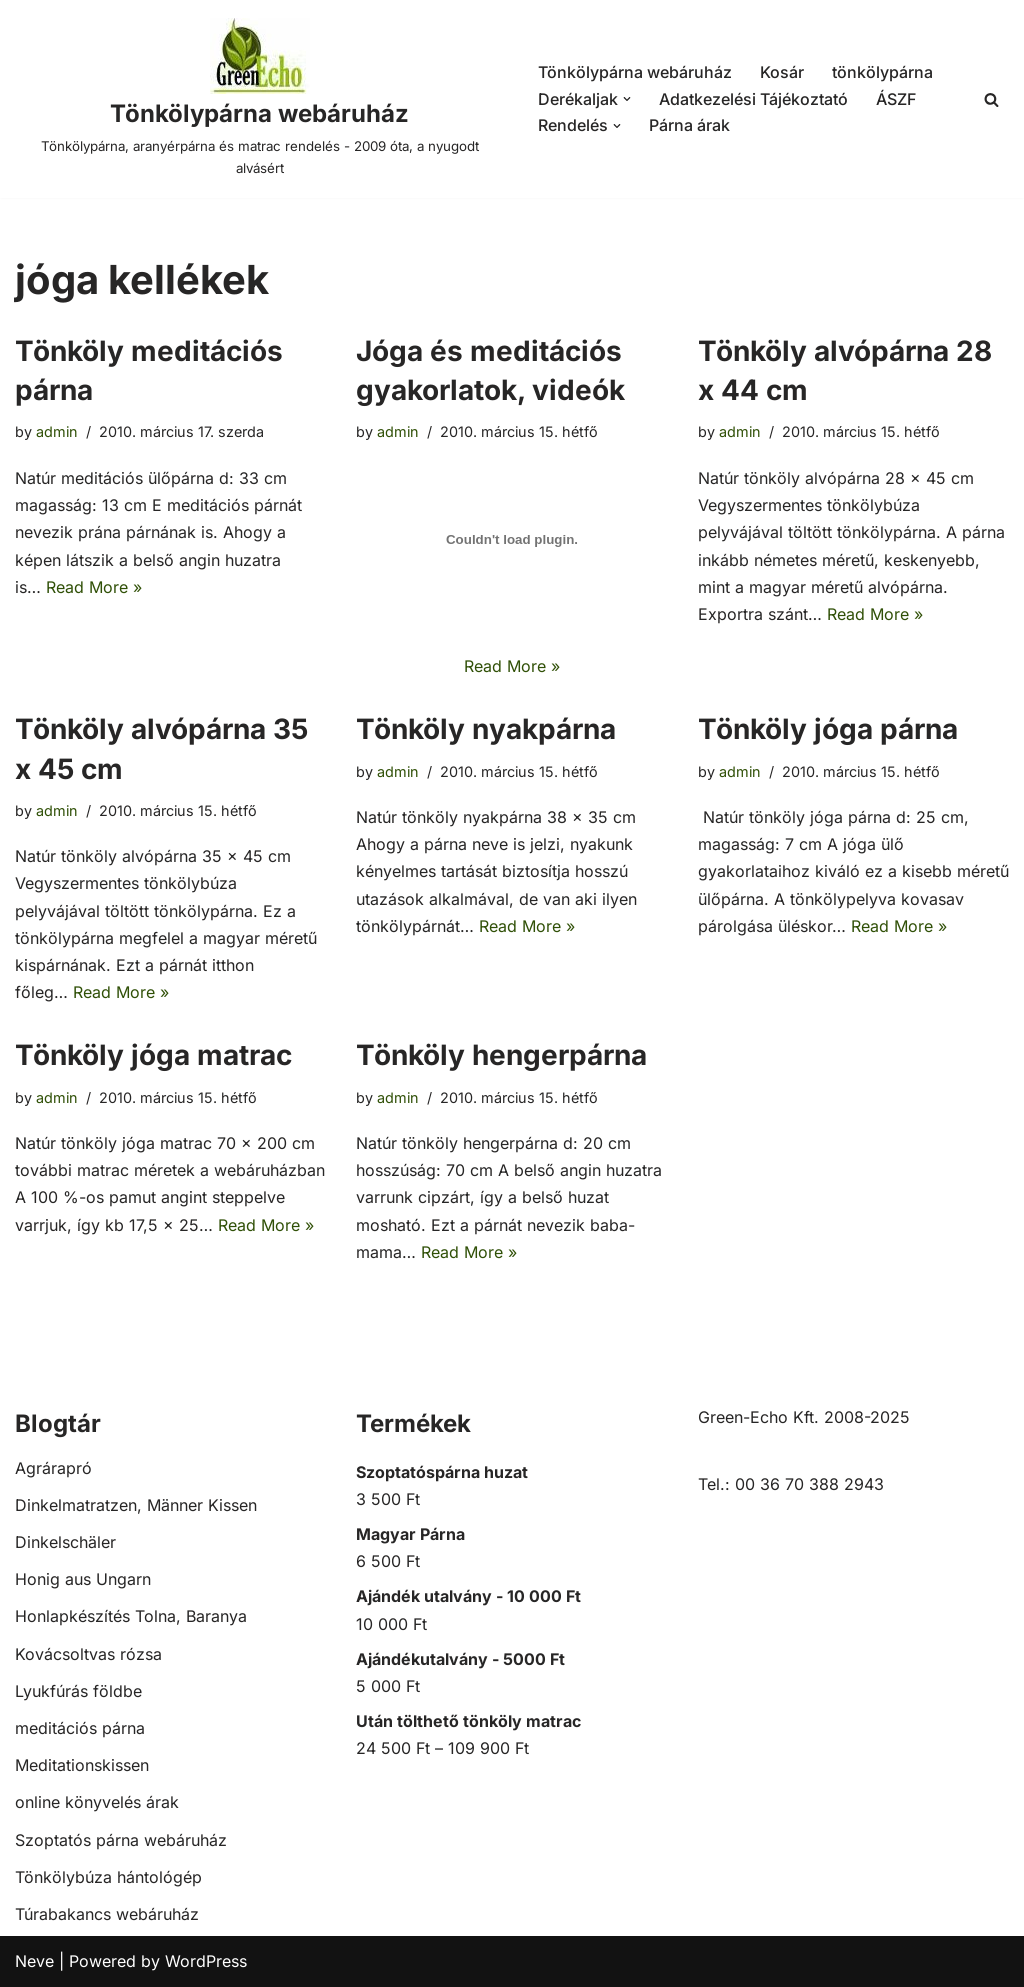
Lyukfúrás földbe (78, 1691)
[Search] (991, 99)
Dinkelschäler (65, 1542)
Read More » (94, 587)
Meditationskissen (82, 1765)
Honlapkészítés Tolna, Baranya (131, 1616)
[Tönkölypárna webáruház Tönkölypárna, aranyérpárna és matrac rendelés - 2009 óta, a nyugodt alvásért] (259, 99)
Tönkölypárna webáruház (635, 72)
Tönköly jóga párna (828, 729)
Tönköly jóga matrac (153, 1055)
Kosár (782, 72)
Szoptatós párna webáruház (121, 1840)
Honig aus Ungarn (83, 1579)
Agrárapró (53, 1468)
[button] (627, 99)
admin (57, 431)
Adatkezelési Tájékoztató (753, 99)
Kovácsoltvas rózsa (88, 1654)
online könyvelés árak (97, 1802)
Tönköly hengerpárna (501, 1055)
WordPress (206, 1961)
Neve (34, 1961)
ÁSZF (896, 99)
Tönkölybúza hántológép (108, 1877)
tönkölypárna (882, 72)
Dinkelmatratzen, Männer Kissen (136, 1505)
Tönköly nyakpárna (486, 729)
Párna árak (689, 125)
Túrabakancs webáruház (107, 1914)
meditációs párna (80, 1728)
